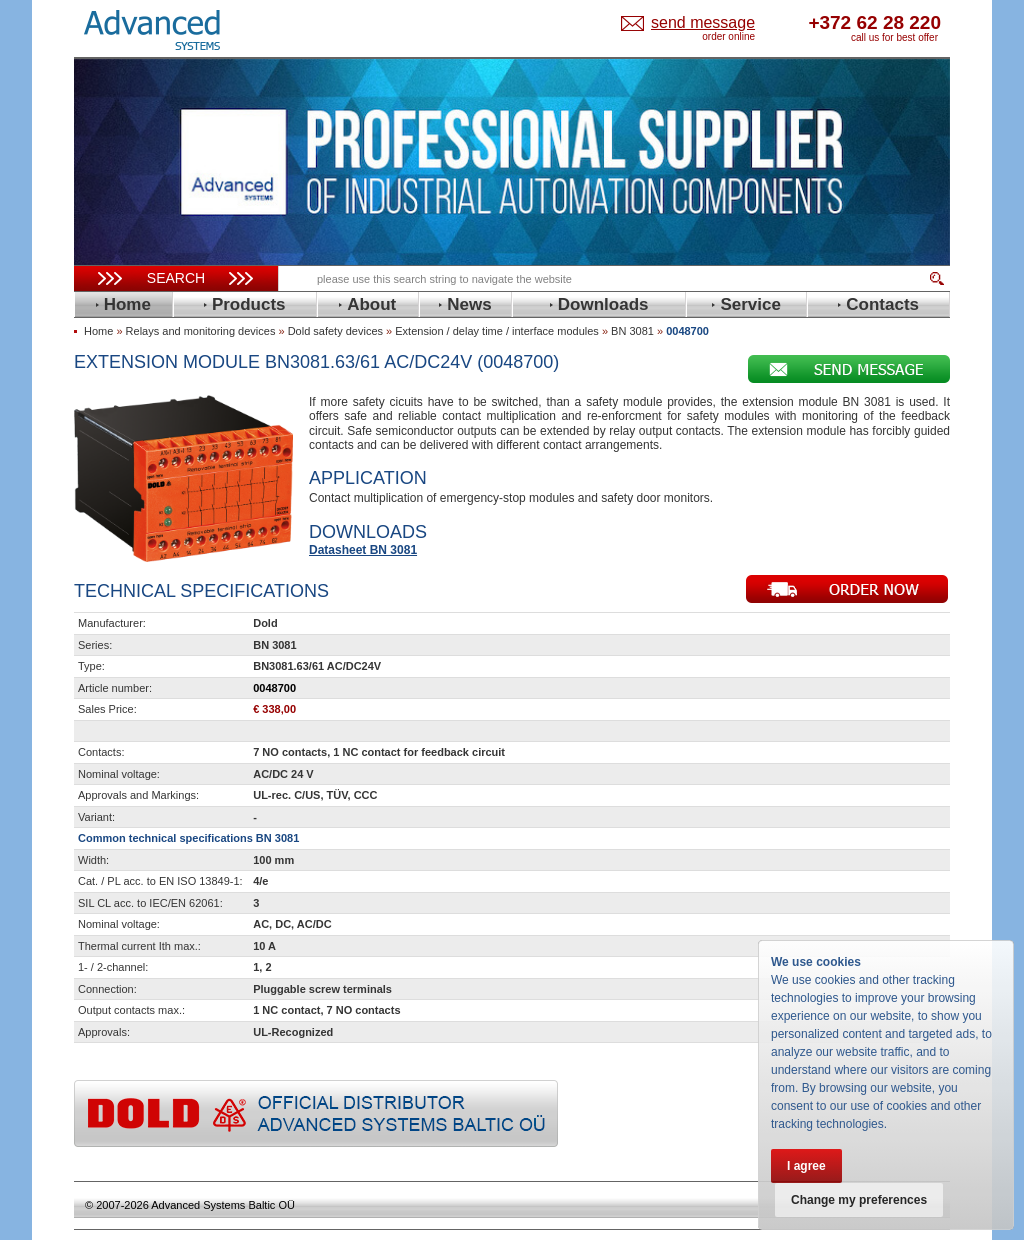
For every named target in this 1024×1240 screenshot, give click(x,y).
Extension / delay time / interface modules (497, 331)
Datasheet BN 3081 (363, 550)
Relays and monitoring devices (201, 331)
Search (176, 278)
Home (98, 331)
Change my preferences (859, 1200)
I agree (806, 1166)
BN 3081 (632, 331)
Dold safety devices (335, 331)
